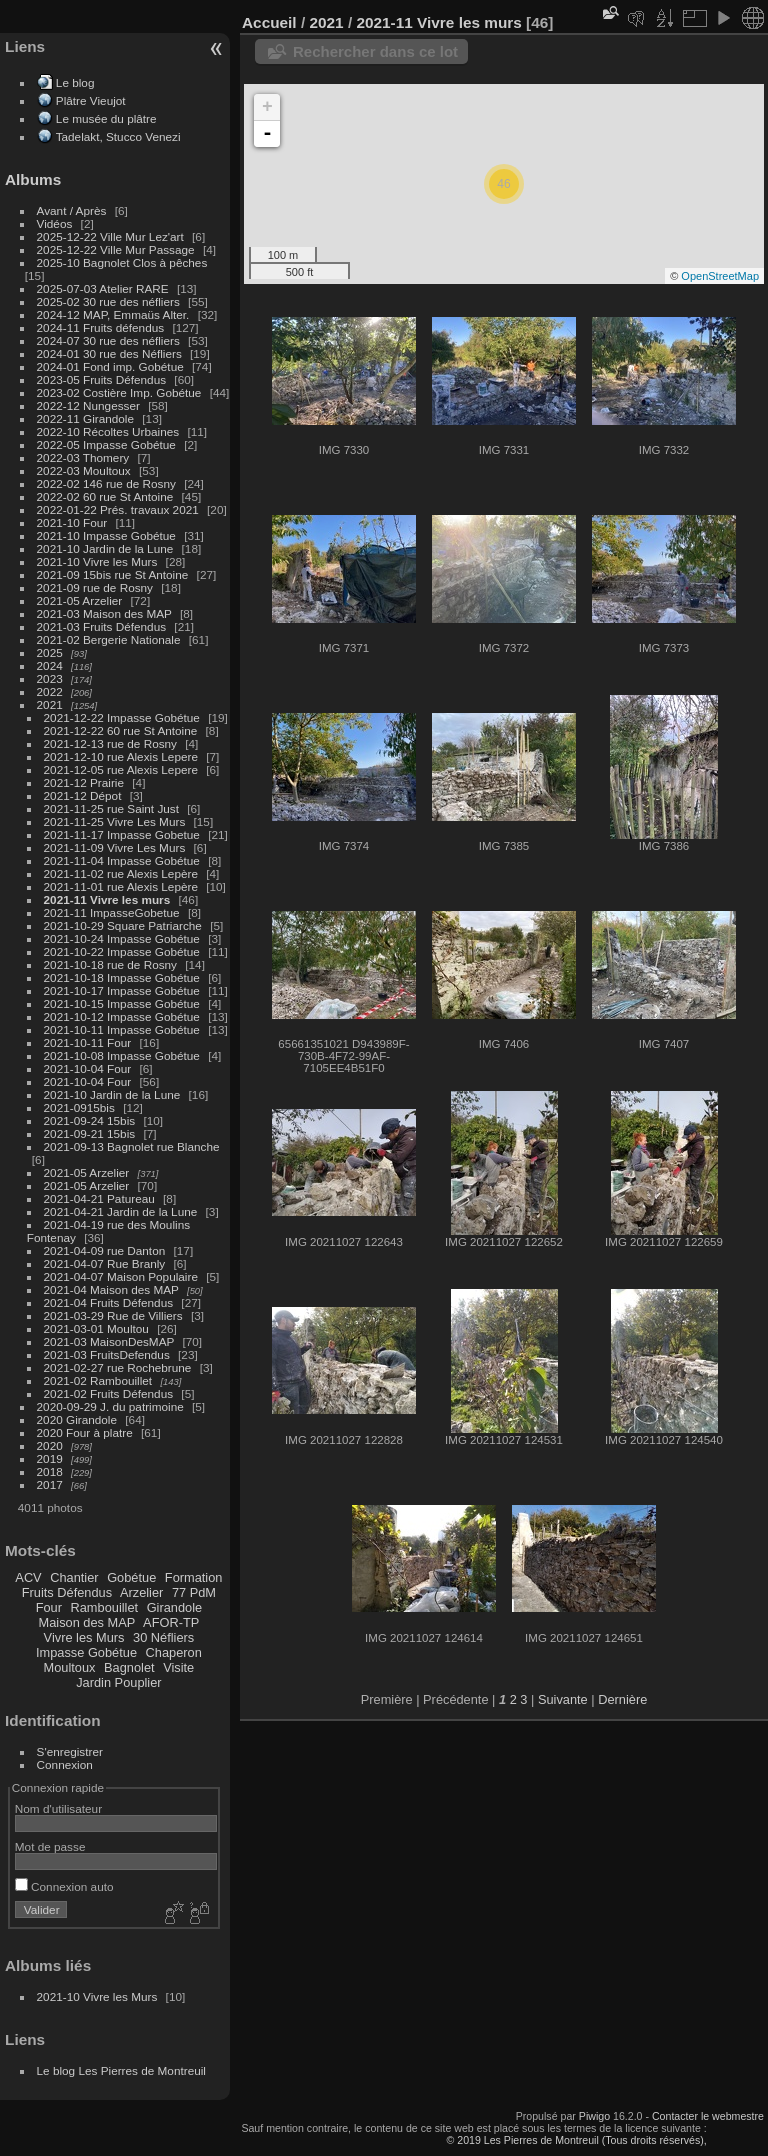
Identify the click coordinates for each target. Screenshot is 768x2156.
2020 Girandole (77, 1419)
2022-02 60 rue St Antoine (105, 496)
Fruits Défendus (67, 1592)
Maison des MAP (87, 1622)
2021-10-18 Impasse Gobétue (122, 977)
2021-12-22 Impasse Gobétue (122, 717)
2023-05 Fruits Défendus (102, 379)
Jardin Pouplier (118, 1682)
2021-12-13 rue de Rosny (110, 743)
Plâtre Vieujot (91, 100)
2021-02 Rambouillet (98, 1380)
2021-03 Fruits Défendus (102, 626)
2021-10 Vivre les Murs (97, 561)
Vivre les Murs (84, 1637)
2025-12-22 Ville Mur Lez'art (110, 236)
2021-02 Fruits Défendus (109, 1393)
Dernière (622, 1699)
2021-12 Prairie (84, 782)
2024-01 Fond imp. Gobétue (110, 366)
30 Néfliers (163, 1637)
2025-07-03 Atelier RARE (103, 288)
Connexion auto (64, 1886)
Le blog (75, 82)
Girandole (175, 1607)
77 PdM (194, 1592)
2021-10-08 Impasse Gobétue (122, 1055)
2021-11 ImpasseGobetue (112, 912)
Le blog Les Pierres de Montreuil (121, 2070)
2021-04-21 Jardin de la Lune (121, 1211)
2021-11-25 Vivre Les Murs (115, 821)
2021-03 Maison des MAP (104, 613)
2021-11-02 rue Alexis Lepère (121, 873)
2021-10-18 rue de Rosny (110, 964)
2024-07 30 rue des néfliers (108, 340)
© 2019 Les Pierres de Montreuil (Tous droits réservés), (576, 2140)
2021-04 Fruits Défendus (109, 1302)
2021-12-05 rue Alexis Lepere (121, 769)
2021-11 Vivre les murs (107, 899)
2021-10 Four (72, 522)
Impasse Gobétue (86, 1652)
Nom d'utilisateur (58, 1808)
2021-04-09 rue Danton (105, 1250)
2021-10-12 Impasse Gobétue (122, 1016)
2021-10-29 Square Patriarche (123, 925)
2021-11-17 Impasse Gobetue (122, 834)
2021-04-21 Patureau (99, 1198)
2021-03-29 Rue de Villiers (113, 1315)
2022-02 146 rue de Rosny (106, 483)
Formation (194, 1577)
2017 (50, 1484)
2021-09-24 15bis (90, 1120)
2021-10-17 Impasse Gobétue (122, 990)
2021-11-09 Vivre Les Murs (115, 847)
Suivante (563, 1699)
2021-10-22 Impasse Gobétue (122, 951)
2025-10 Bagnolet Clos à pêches (122, 262)
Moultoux (70, 1667)
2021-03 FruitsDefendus (107, 1354)
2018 (50, 1471)
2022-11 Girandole (85, 418)
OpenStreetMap (720, 276)
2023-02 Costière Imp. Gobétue (119, 392)
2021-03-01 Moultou (96, 1328)
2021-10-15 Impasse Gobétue (122, 1003)
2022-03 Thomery (83, 457)
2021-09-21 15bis (90, 1133)
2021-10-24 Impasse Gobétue (122, 938)
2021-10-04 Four (88, 1068)
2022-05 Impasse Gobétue (106, 444)
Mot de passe (50, 1846)
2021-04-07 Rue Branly (105, 1263)
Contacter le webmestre (708, 2116)
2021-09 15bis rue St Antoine (113, 574)
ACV (28, 1577)
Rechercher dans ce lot (375, 51)
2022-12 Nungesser (88, 405)
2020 (50, 1445)
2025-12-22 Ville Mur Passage (116, 249)
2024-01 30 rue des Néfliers (111, 353)
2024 (50, 665)
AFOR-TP (171, 1622)
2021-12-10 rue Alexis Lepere (121, 756)
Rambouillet (105, 1607)
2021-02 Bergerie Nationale (109, 639)
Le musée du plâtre (106, 118)
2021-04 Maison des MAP (111, 1289)
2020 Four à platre (85, 1432)
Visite (178, 1667)
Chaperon (174, 1652)
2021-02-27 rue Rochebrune (118, 1367)
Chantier (74, 1577)
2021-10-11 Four (88, 1042)
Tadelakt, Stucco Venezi (118, 136)
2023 (50, 678)
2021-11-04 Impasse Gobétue (122, 860)
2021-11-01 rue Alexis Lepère (121, 886)
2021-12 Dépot (83, 795)
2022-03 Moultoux (84, 470)
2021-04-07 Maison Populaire (121, 1276)
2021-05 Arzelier (80, 600)
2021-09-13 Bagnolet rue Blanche (132, 1146)
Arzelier (141, 1592)
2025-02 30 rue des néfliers (108, 301)
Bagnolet (129, 1667)
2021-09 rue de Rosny (95, 587)
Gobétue (131, 1577)
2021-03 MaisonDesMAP (109, 1341)
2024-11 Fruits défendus (101, 327)
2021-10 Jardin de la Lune (105, 548)
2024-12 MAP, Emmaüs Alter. (113, 314)
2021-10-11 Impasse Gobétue (122, 1029)
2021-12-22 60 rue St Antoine (121, 730)
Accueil (269, 22)
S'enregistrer (70, 1751)
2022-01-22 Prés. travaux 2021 (118, 509)
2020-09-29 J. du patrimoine (110, 1406)
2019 (50, 1458)
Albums (33, 179)
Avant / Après (72, 210)
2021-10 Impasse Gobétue (106, 535)
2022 (50, 691)
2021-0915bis (79, 1107)
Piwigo (594, 2116)
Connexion (65, 1764)
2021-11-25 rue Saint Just (111, 808)
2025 (50, 652)
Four (49, 1607)
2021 (50, 704)
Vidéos (55, 223)
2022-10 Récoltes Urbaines (108, 431)
